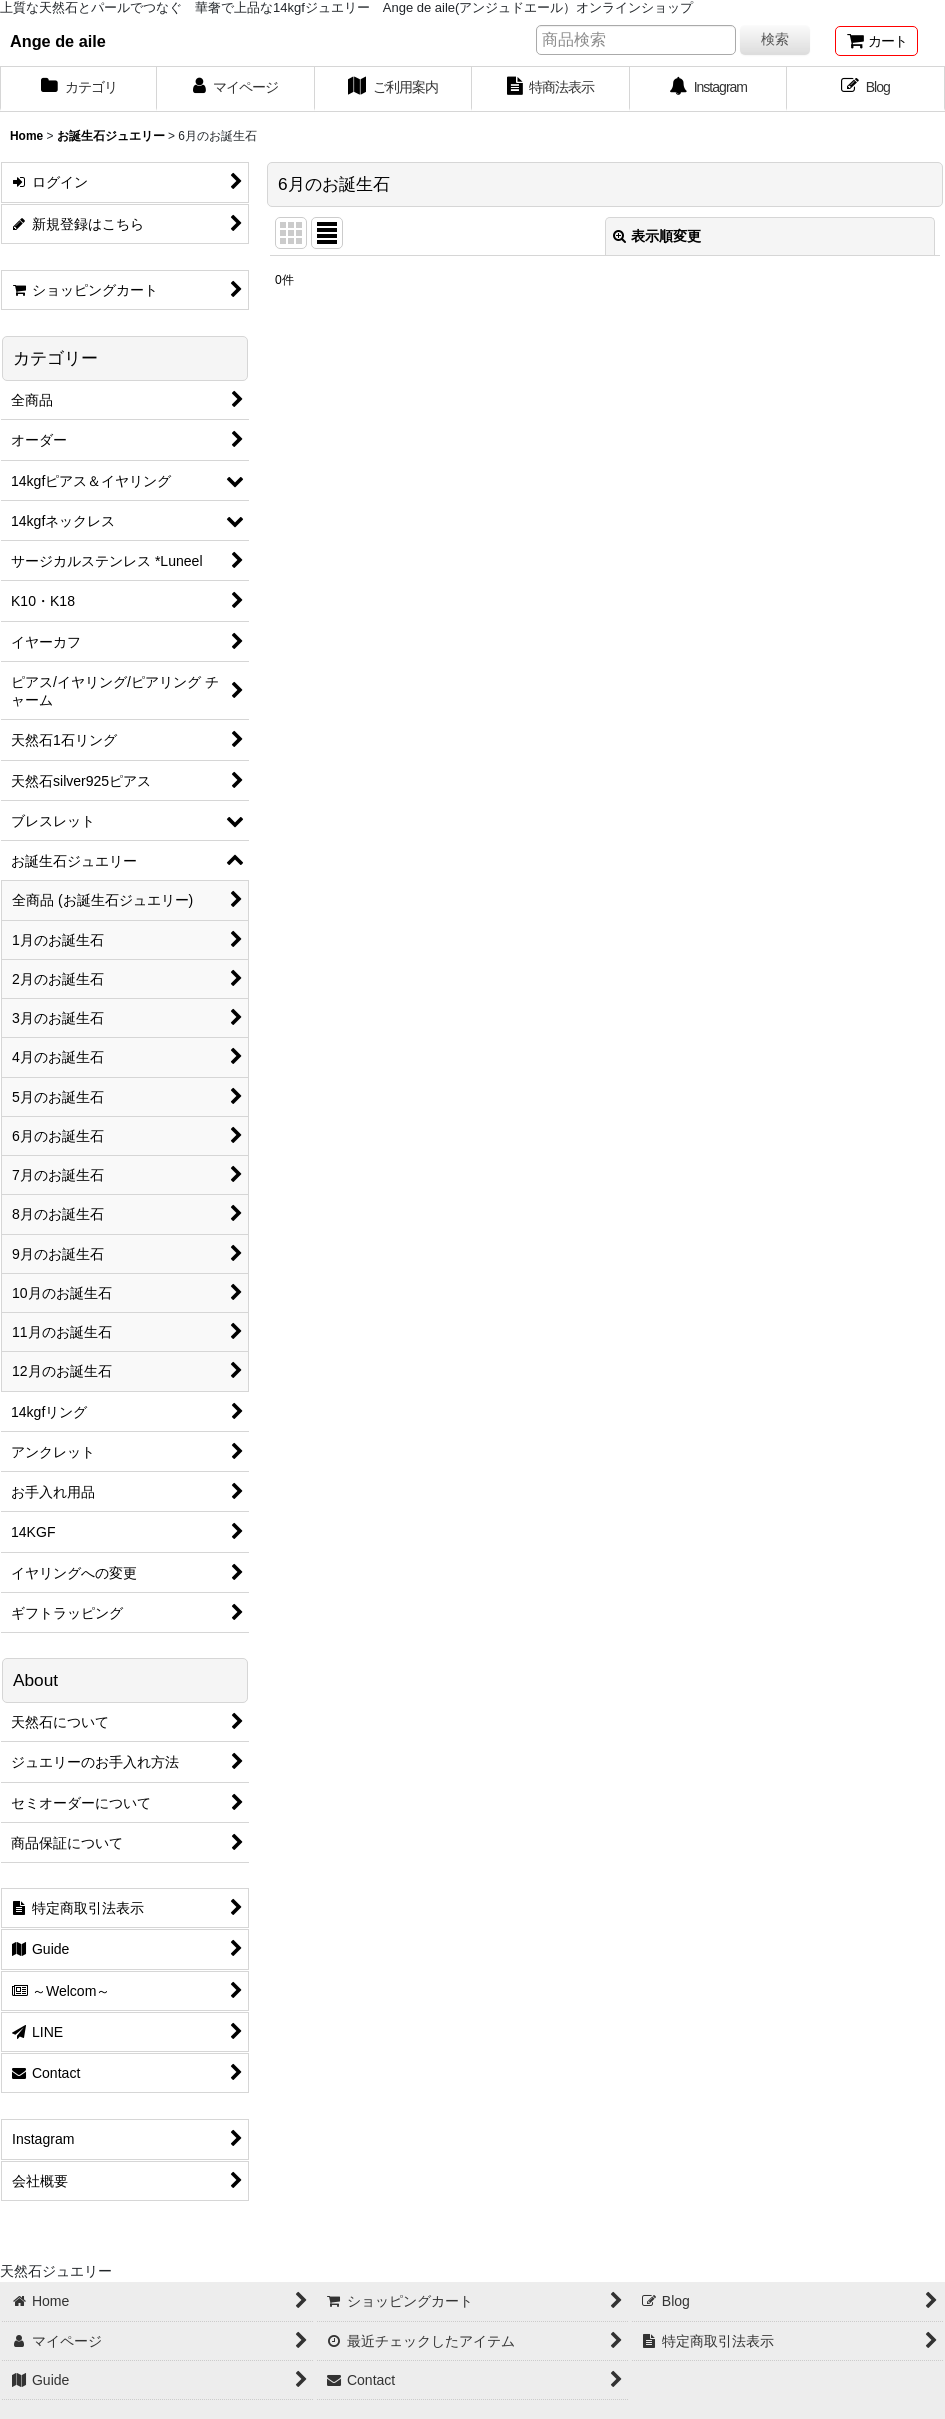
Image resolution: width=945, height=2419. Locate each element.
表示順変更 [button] (657, 236)
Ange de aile (58, 41)
